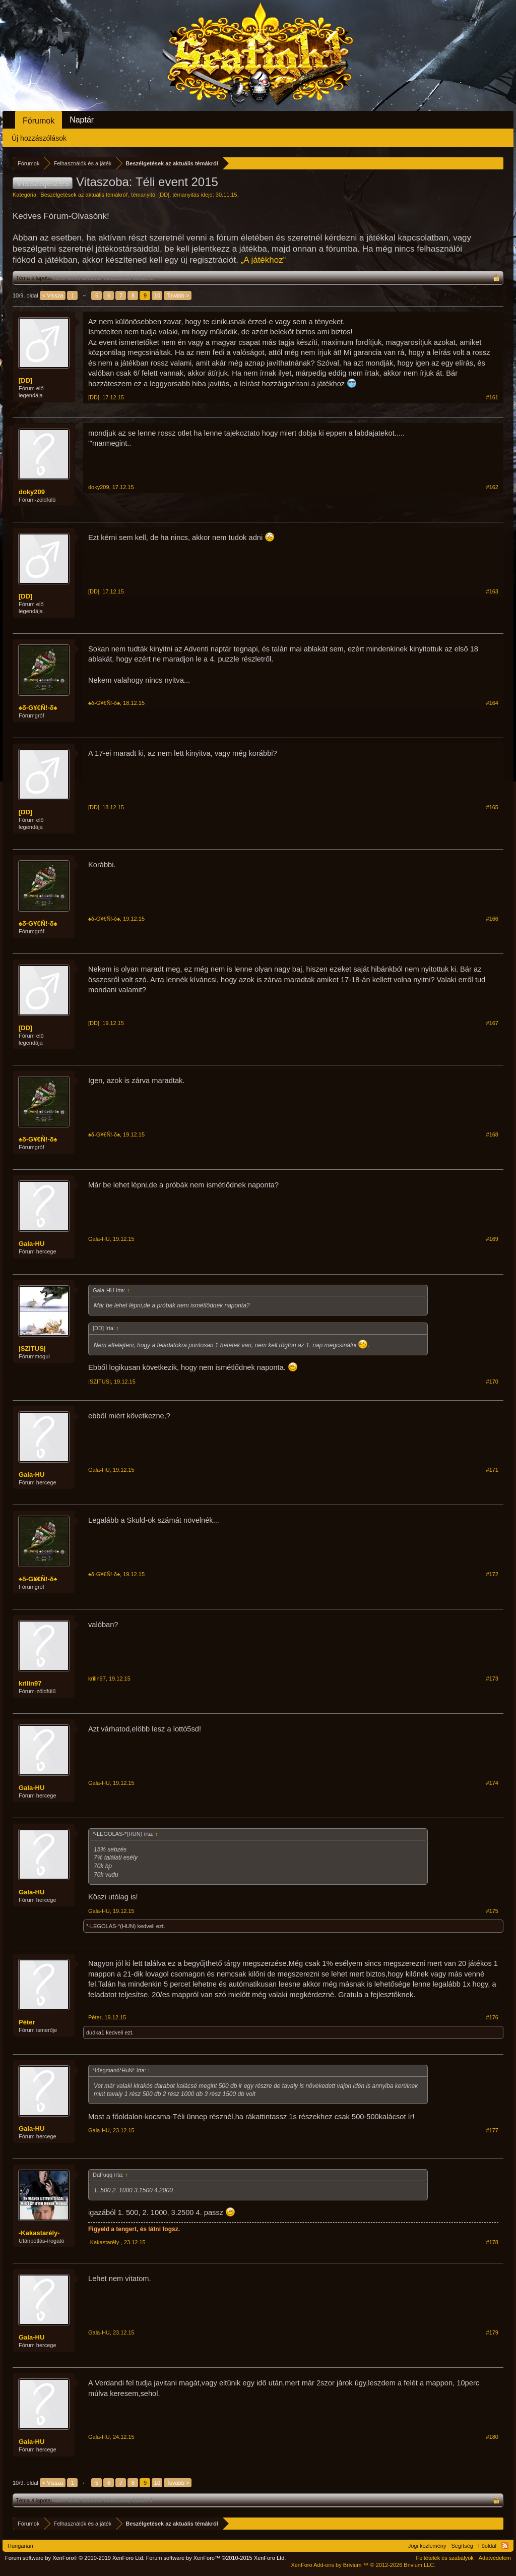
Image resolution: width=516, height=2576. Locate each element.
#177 (492, 2130)
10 (157, 295)
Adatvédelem (495, 2558)
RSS (504, 2545)
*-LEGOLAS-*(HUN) (111, 1926)
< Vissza (52, 295)
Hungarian (20, 2546)
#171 (492, 1470)
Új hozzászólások (39, 138)
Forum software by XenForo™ (216, 2558)
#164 (492, 703)
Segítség (462, 2546)
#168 (492, 1134)
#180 (492, 2437)
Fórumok (38, 120)
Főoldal (487, 2546)
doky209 (32, 492)
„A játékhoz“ (263, 260)
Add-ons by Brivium (363, 2565)
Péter (27, 2022)
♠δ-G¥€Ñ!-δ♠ (38, 707)
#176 (492, 2017)
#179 (492, 2332)
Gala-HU (31, 1243)
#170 (492, 1382)
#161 (492, 397)
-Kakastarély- (39, 2233)
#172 (492, 1574)
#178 (492, 2242)
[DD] (163, 195)
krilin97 (30, 1683)
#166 (492, 919)
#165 (492, 807)
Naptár (82, 119)
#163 (492, 591)
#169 (492, 1239)
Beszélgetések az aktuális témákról (83, 195)
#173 (492, 1678)
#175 (492, 1911)
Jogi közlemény (427, 2546)
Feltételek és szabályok (444, 2558)
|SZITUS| (32, 1348)
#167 (492, 1023)
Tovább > (177, 295)
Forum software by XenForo (75, 2558)
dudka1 (95, 2032)
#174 (492, 1783)
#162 (492, 487)
